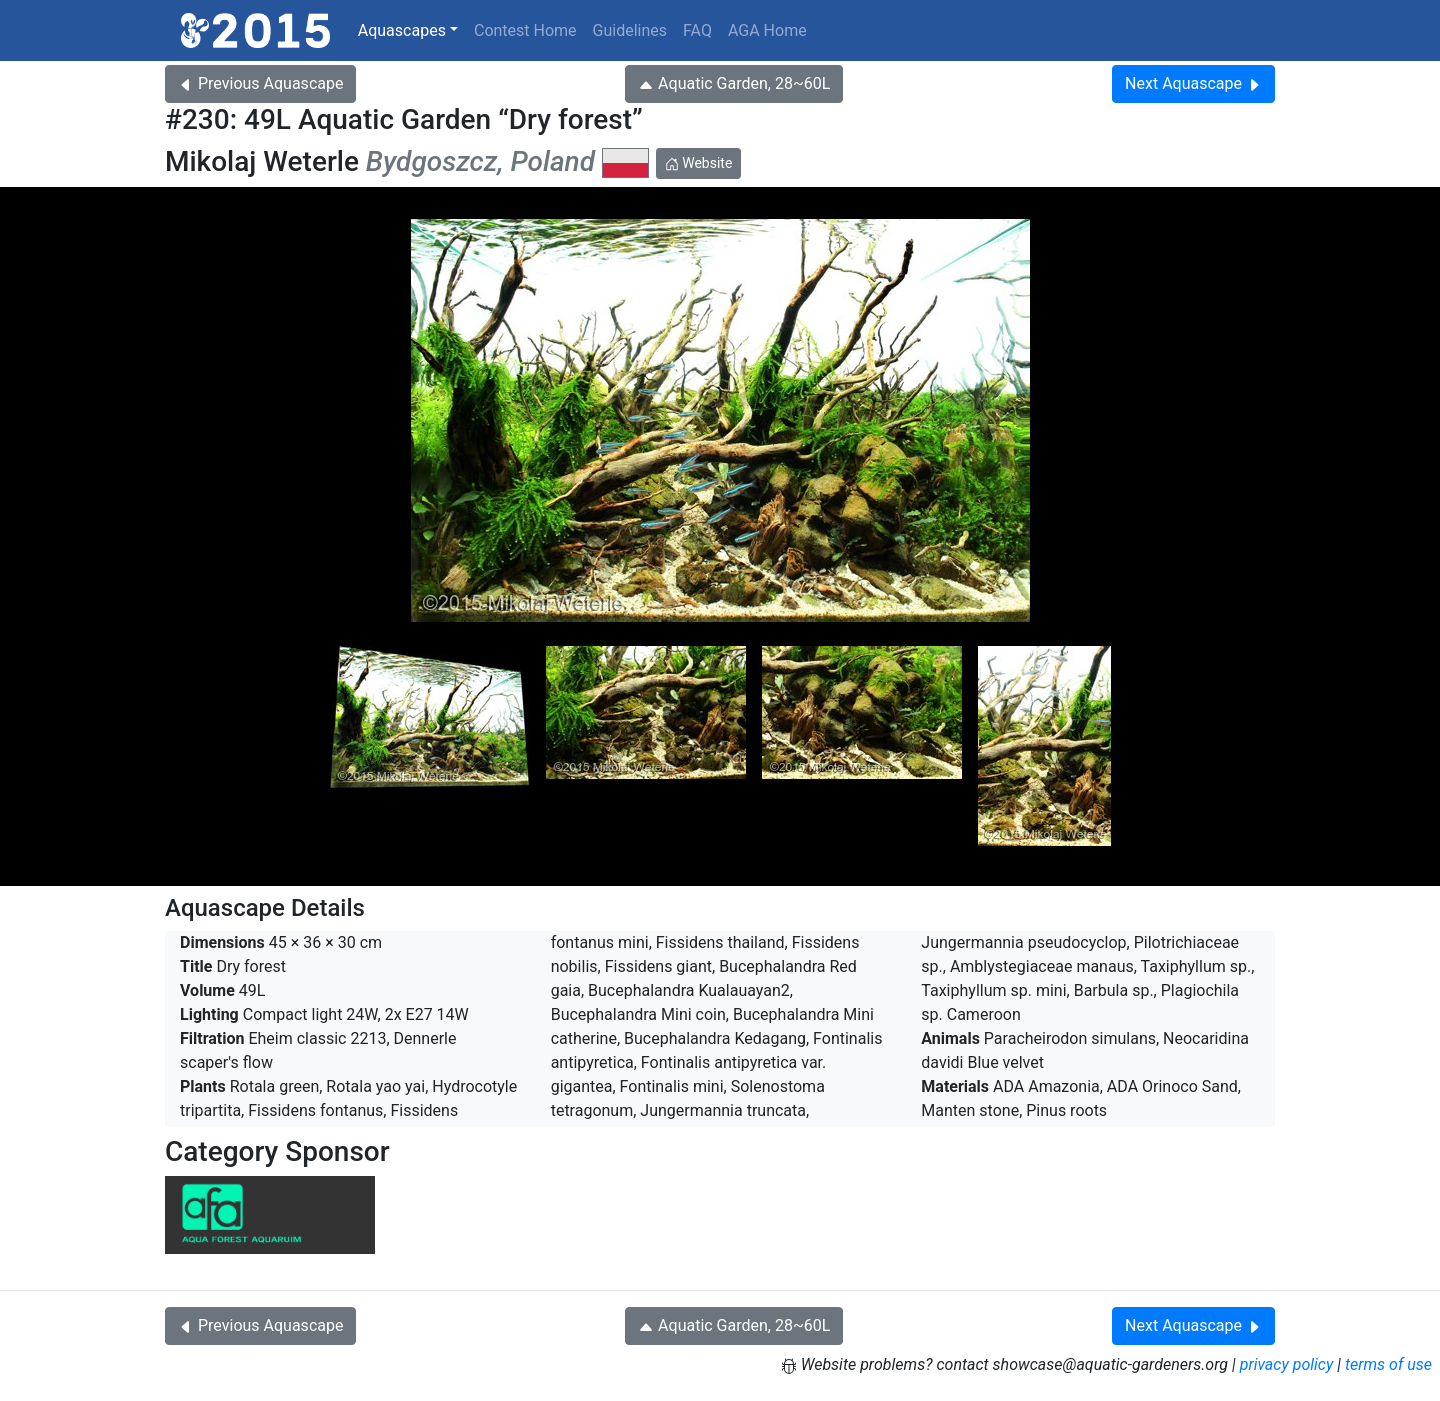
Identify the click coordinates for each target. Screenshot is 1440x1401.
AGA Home (767, 30)
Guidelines (630, 30)
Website (699, 163)
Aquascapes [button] (402, 30)
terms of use (1388, 1364)
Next (1193, 83)
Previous (260, 83)
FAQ (697, 30)
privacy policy (1287, 1364)
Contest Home (525, 30)
